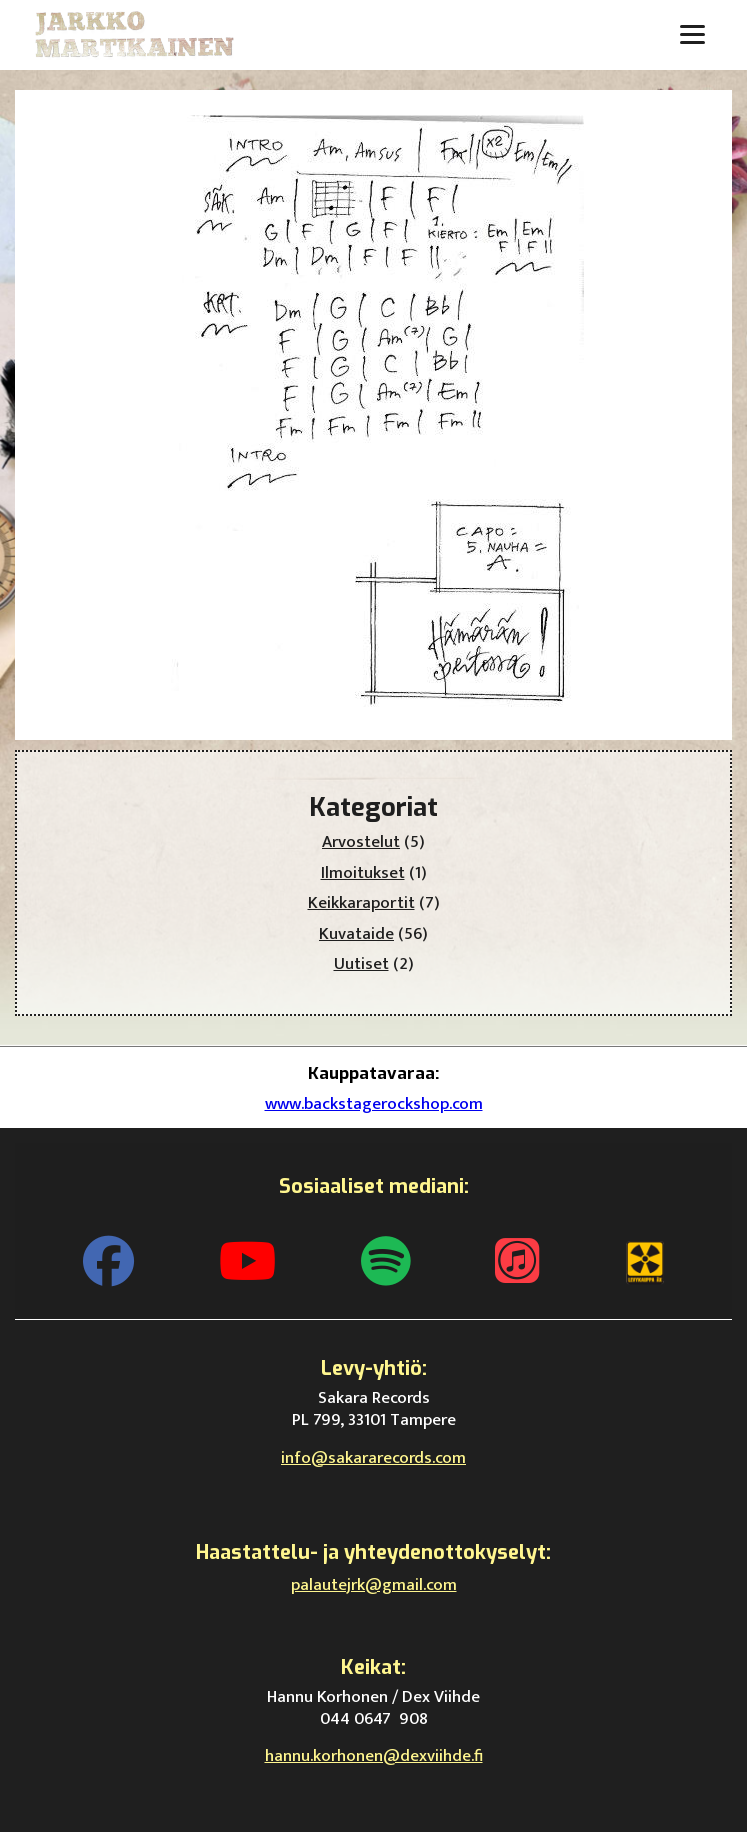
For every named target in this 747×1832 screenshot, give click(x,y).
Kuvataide (356, 934)
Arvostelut (361, 842)
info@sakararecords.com (373, 1458)
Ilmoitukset (363, 873)
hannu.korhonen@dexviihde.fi (374, 1756)
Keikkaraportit (361, 903)
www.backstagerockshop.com (374, 1104)
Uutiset (361, 964)
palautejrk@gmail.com (374, 1585)
